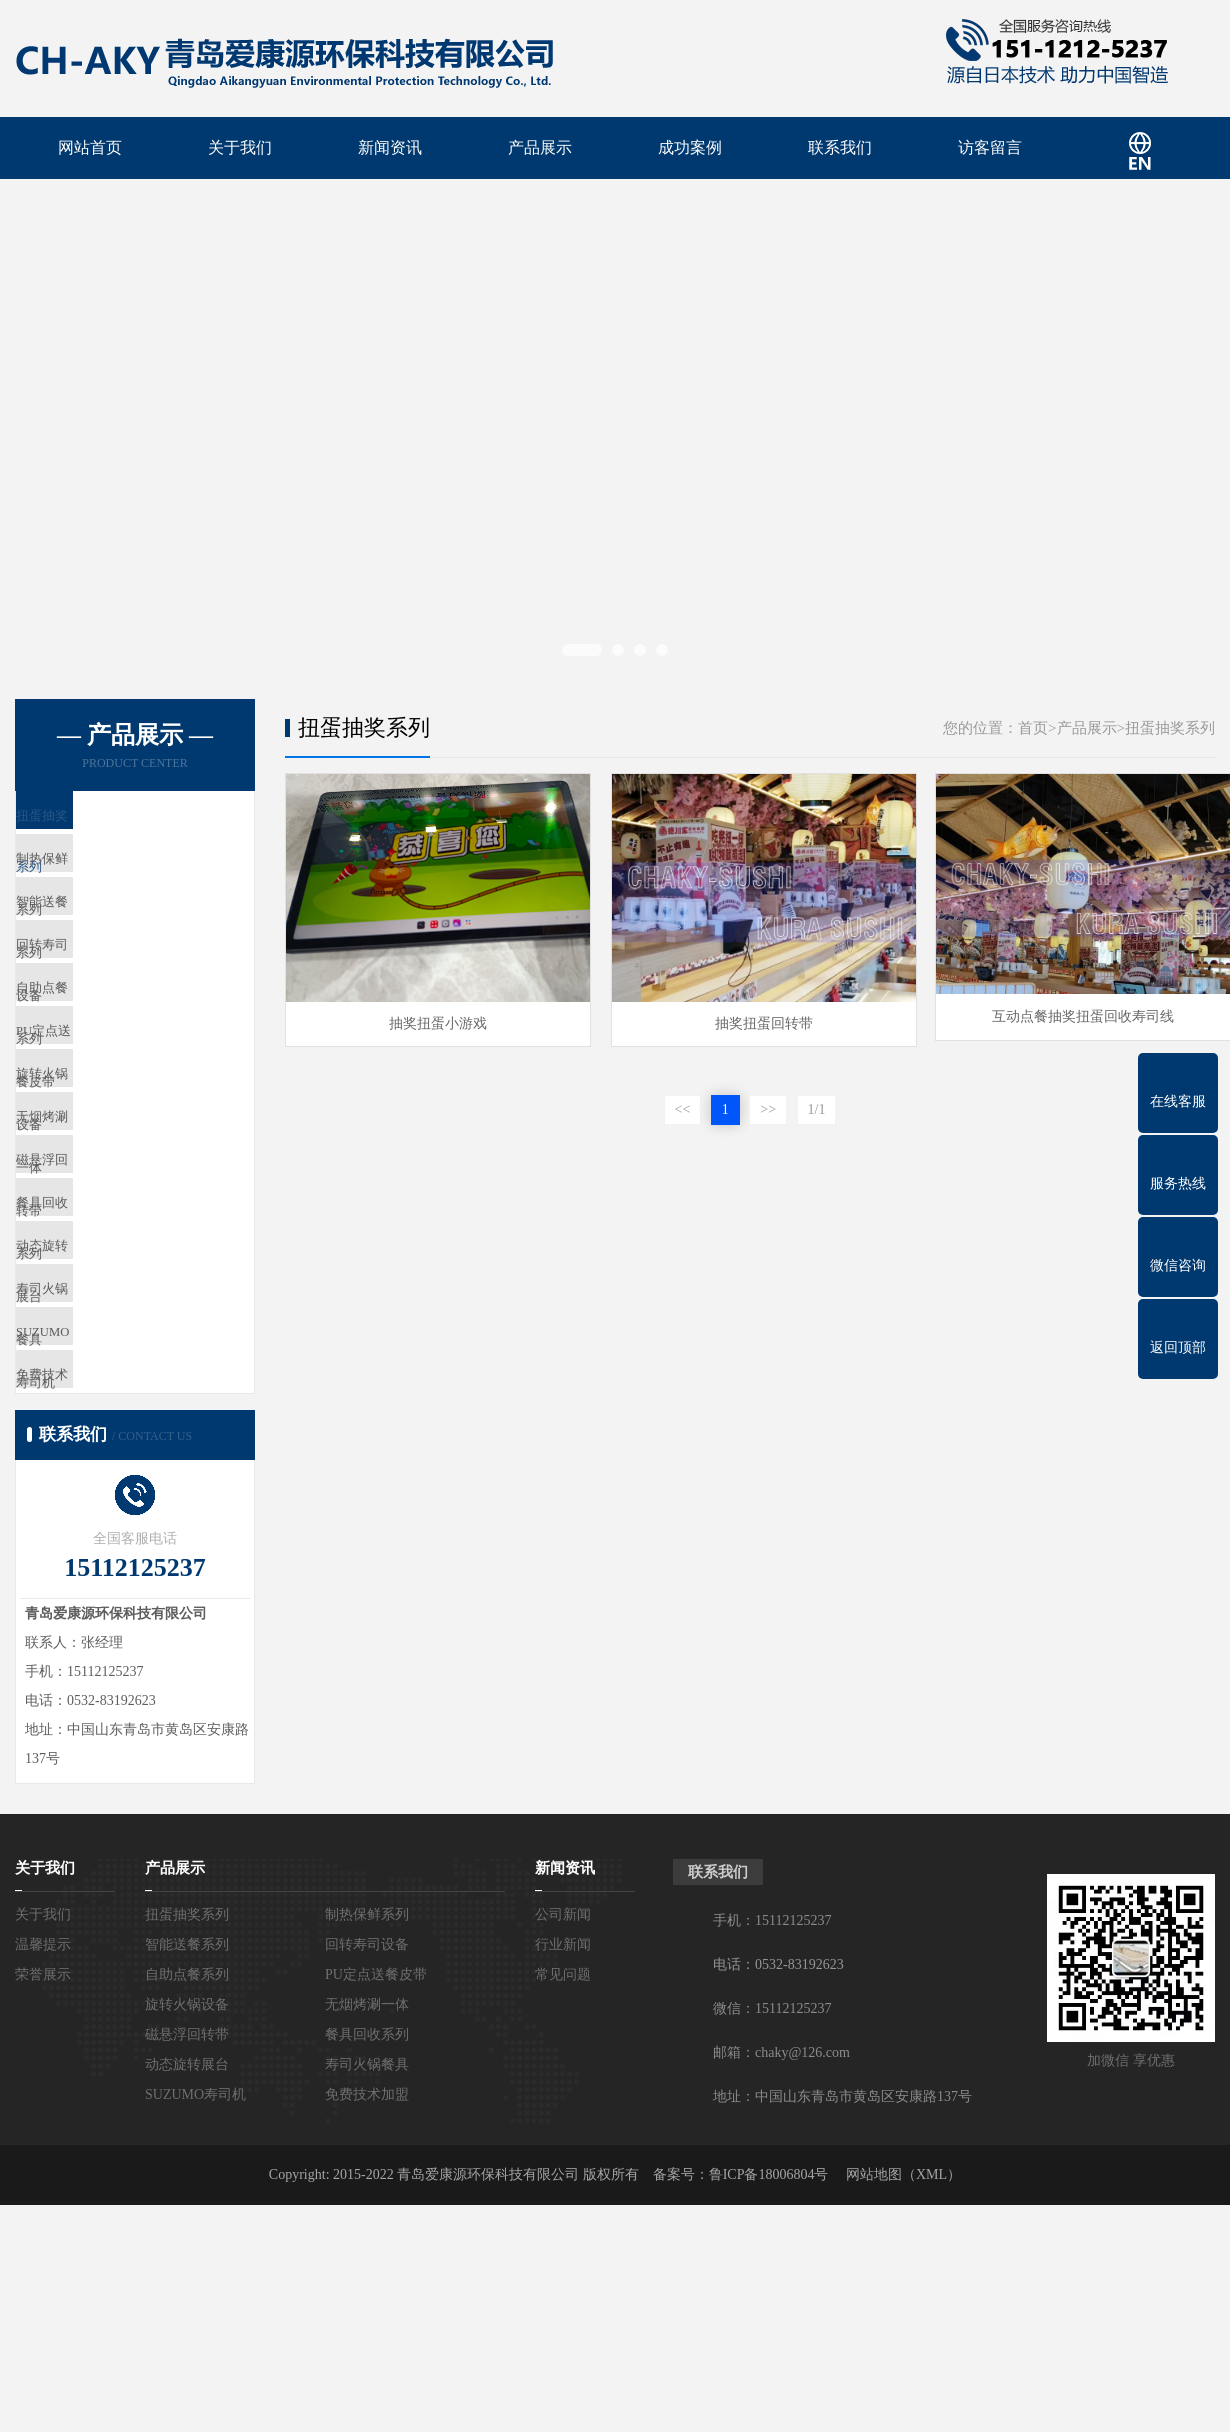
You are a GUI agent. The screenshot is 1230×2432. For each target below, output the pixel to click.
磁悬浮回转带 (101, 1295)
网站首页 (90, 149)
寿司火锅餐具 (101, 1472)
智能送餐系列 (101, 941)
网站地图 (874, 2401)
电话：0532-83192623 (778, 2191)
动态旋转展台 (101, 1413)
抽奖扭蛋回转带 (749, 1020)
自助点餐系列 (101, 1059)
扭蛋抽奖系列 (101, 823)
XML (931, 2401)
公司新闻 (563, 2141)
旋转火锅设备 (101, 1177)
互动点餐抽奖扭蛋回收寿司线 (1065, 1020)
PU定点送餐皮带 (109, 1118)
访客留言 (990, 149)
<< (683, 1107)
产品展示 (540, 149)
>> (768, 1107)
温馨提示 (43, 2171)
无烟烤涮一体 (101, 1236)
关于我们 (240, 149)
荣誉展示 (43, 2201)
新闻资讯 (390, 149)
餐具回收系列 (101, 1354)
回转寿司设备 (101, 1000)
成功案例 (690, 149)
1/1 (817, 1107)
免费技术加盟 (101, 1590)
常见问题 (563, 2201)
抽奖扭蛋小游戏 (433, 1020)
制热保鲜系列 (101, 882)
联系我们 (840, 149)
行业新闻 (563, 2171)
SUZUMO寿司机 (109, 1531)
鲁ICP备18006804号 (769, 2401)
